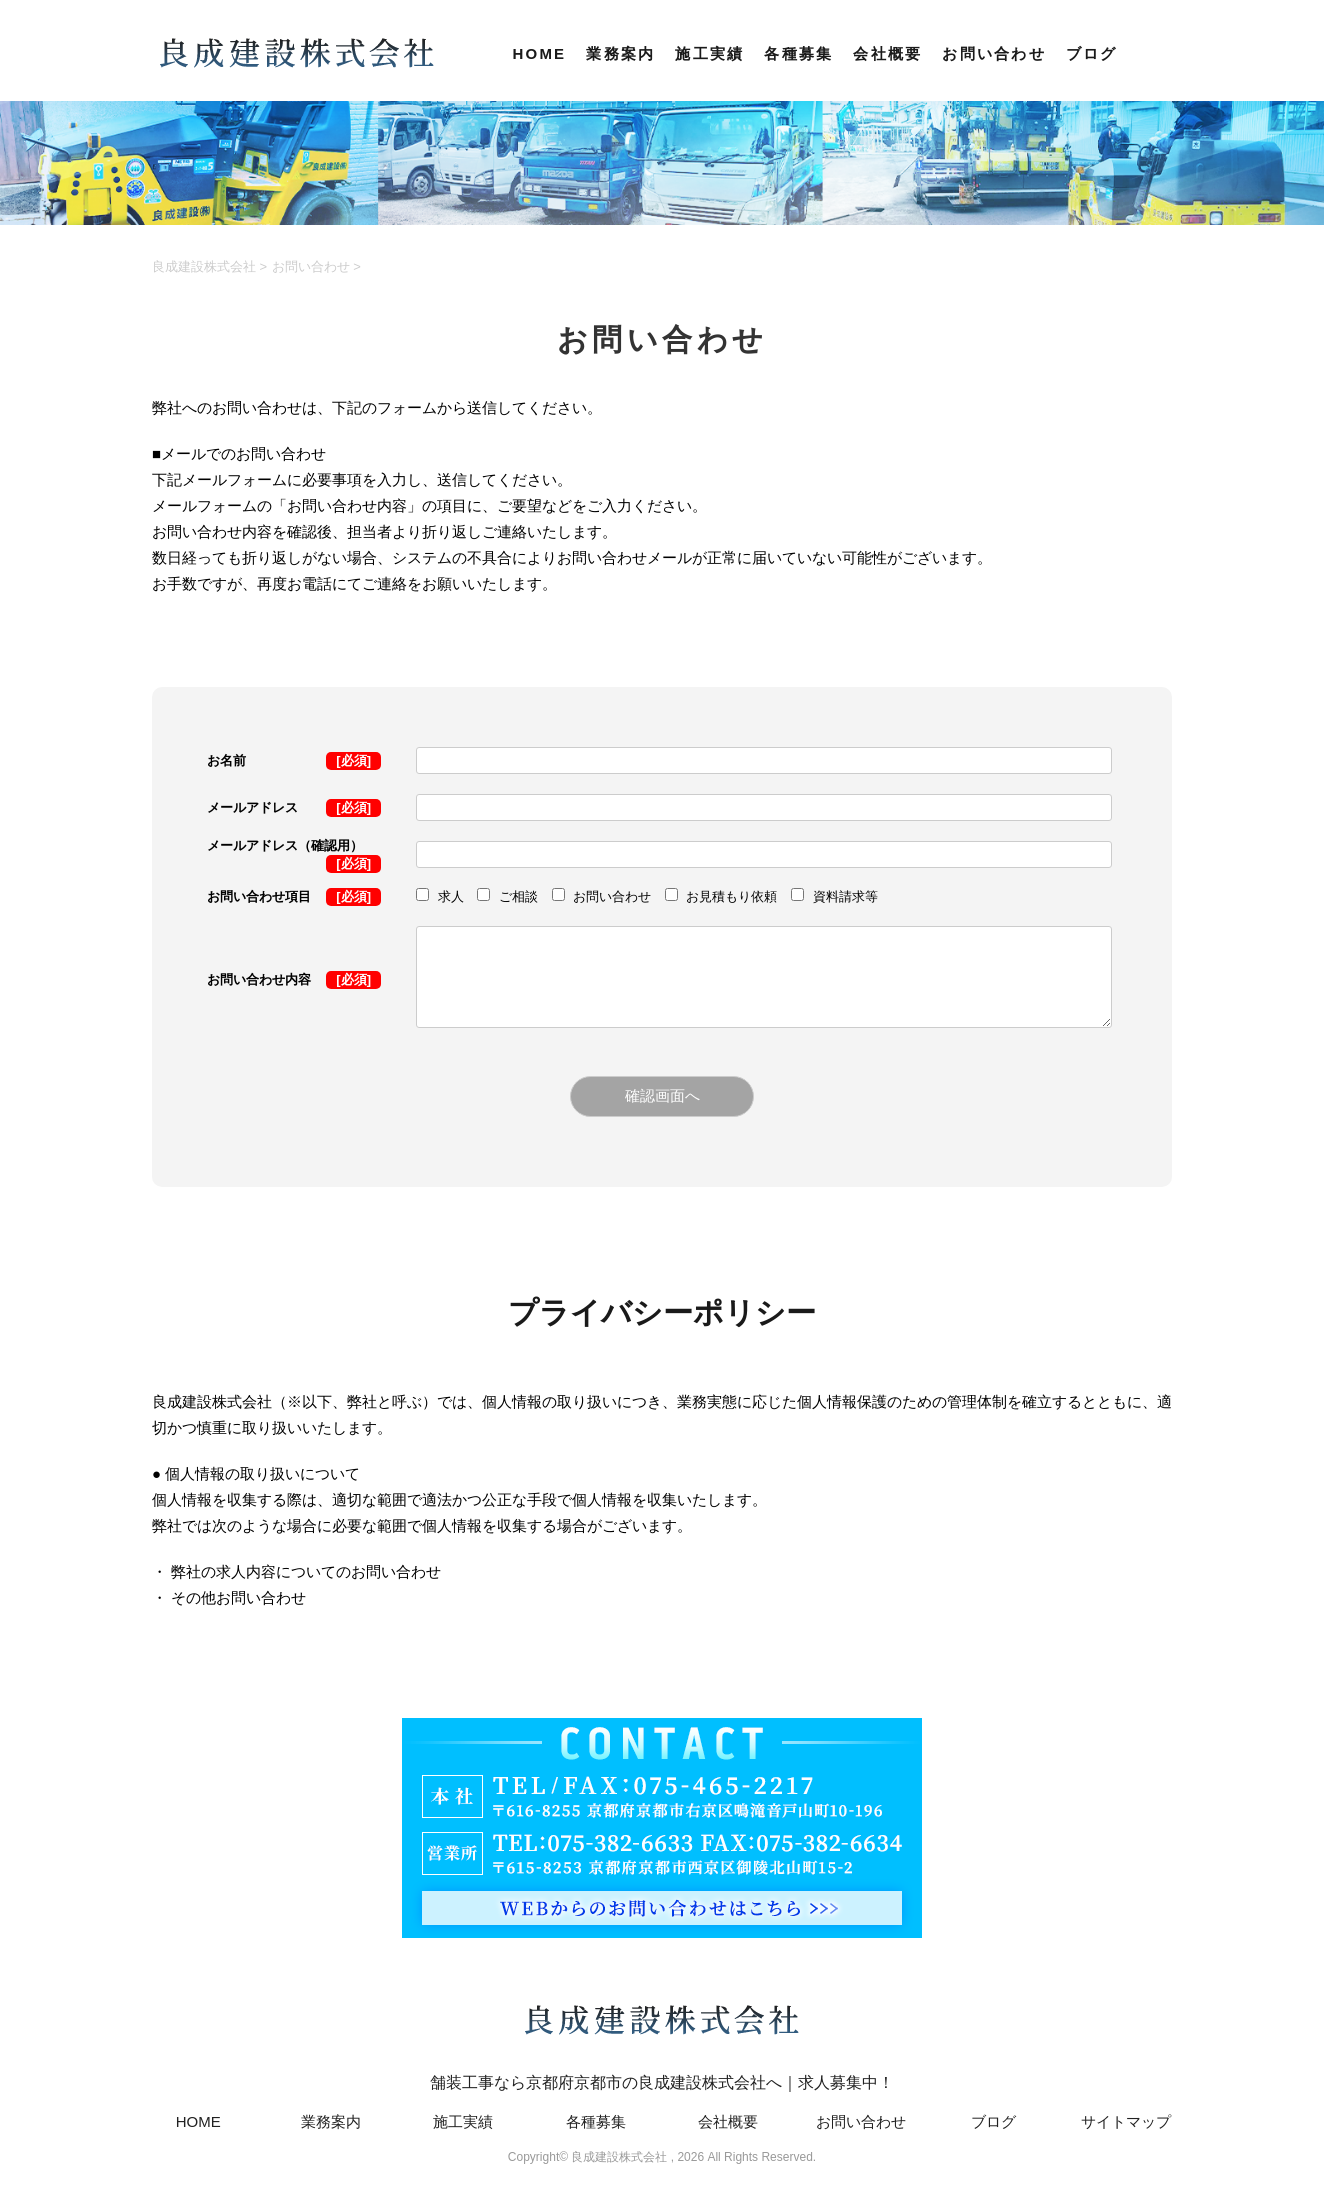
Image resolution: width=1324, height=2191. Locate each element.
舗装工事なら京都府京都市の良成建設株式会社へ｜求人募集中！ (662, 2034)
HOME (539, 53)
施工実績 (709, 53)
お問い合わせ (994, 53)
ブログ (1092, 53)
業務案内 (620, 53)
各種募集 (798, 53)
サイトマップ (1126, 2121)
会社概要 (887, 53)
